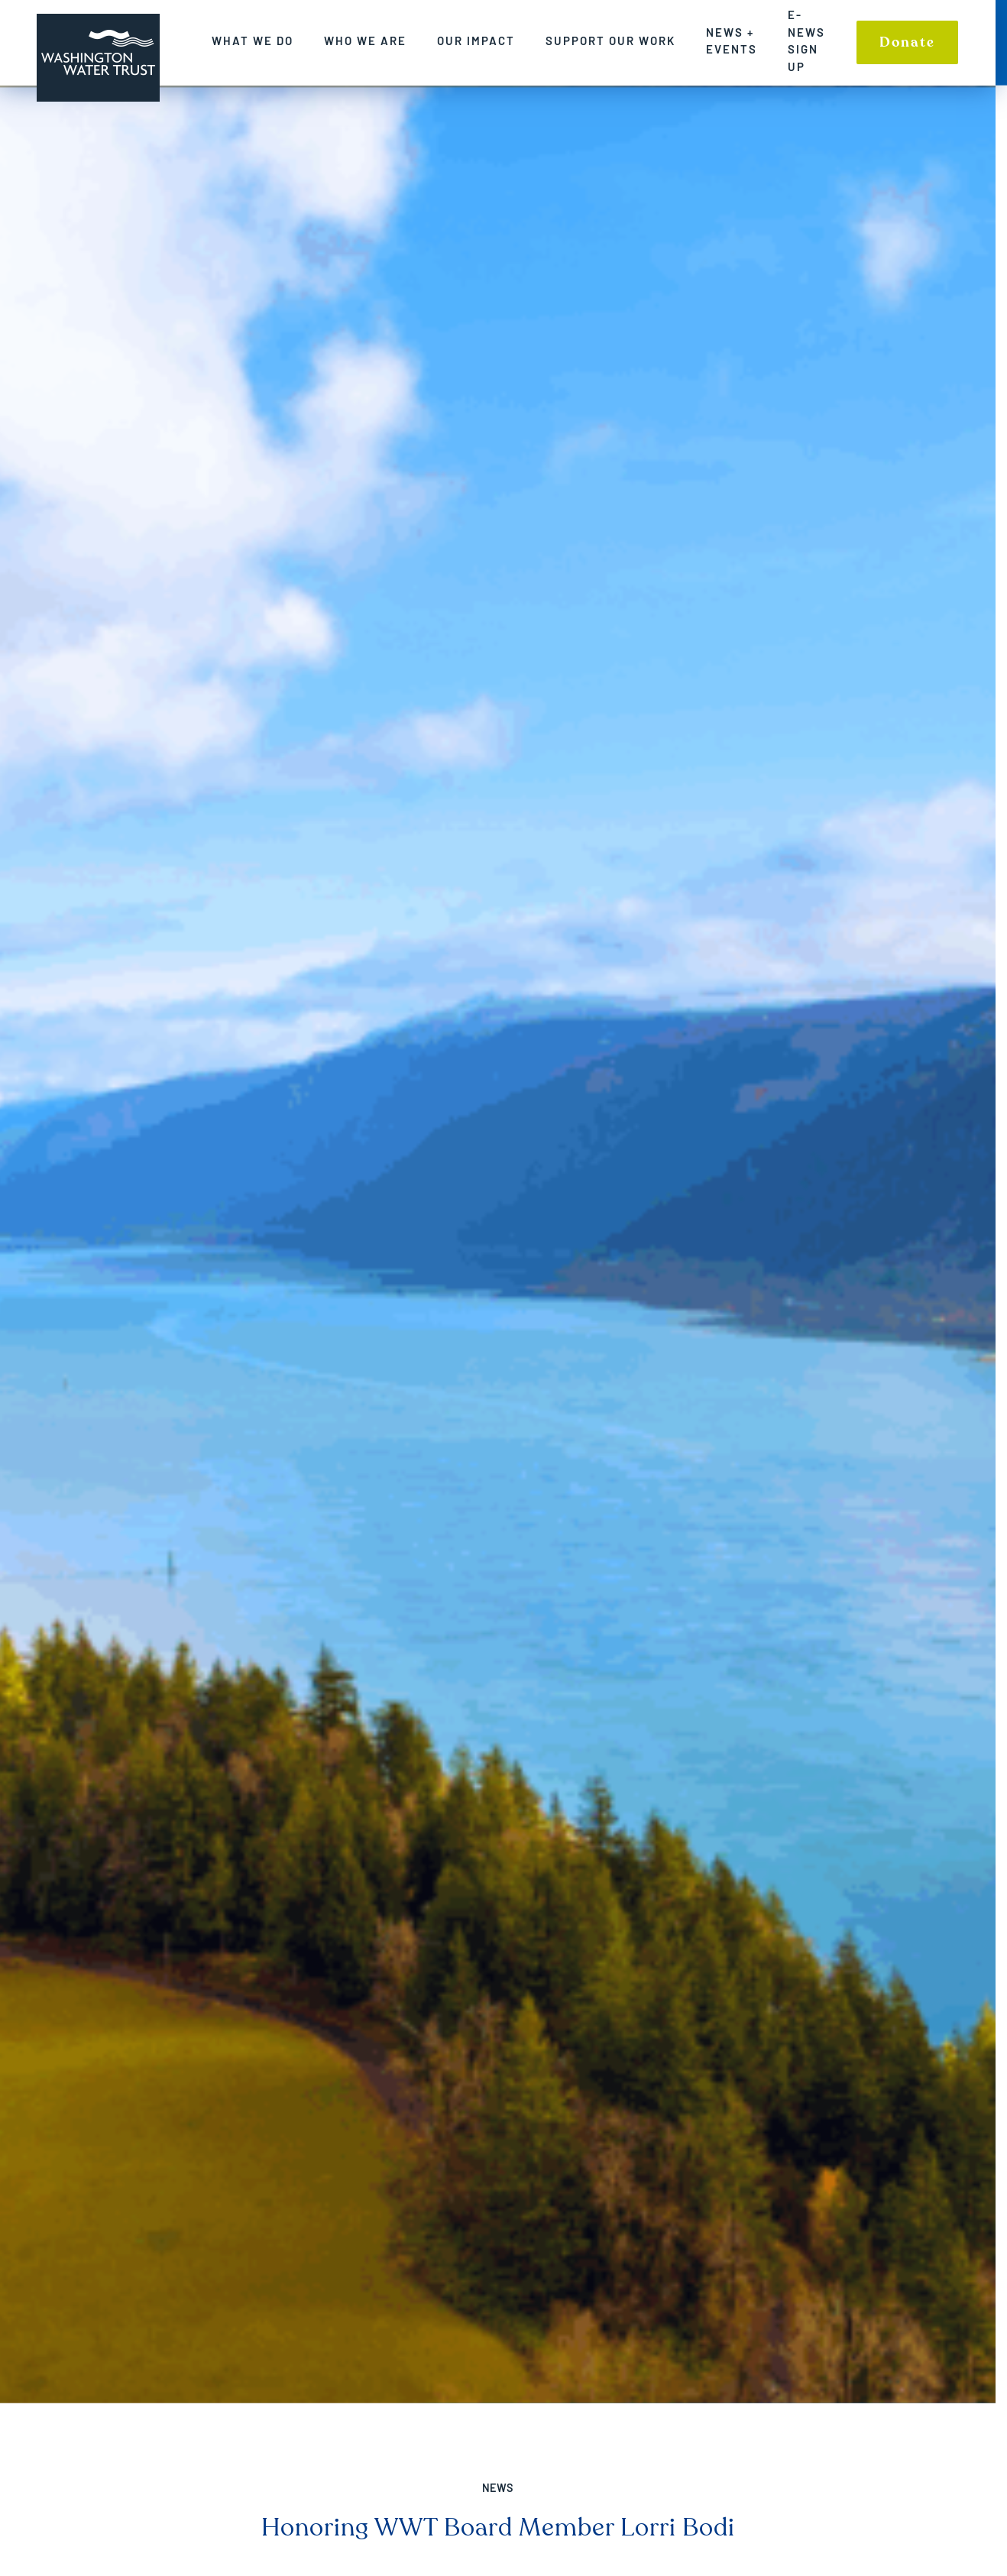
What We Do (264, 40)
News (504, 2487)
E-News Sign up (818, 40)
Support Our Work (622, 40)
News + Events (743, 41)
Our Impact (487, 40)
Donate (919, 42)
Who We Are (376, 40)
